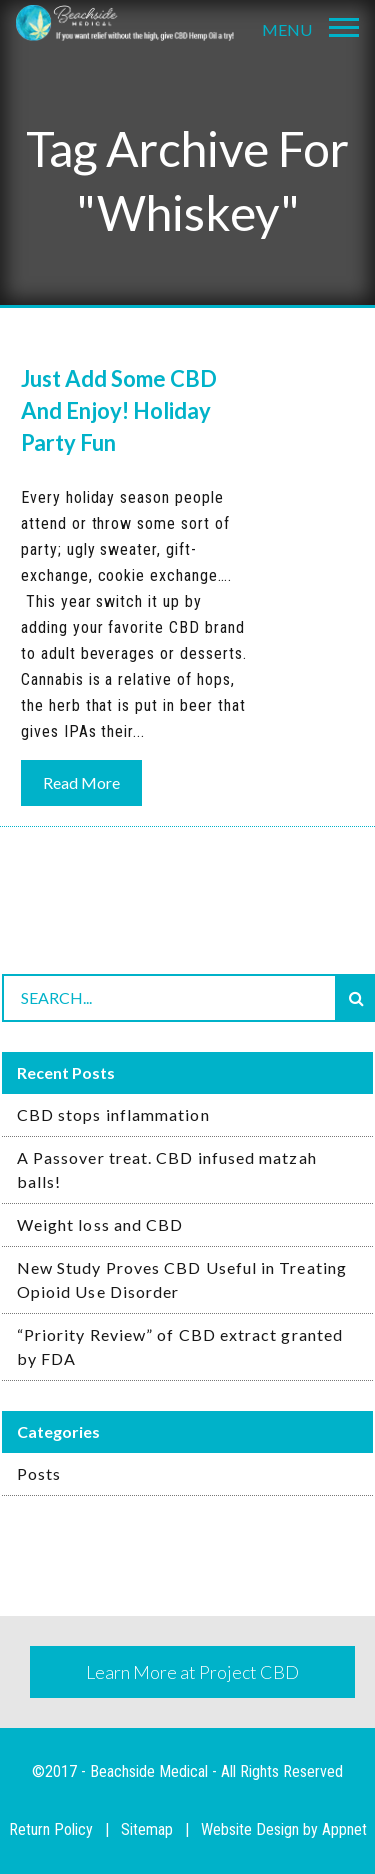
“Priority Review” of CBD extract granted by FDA (180, 1346)
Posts (39, 1473)
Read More (81, 782)
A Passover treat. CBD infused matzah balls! (167, 1169)
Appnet (344, 1829)
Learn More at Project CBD (192, 1672)
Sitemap (147, 1829)
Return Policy (51, 1829)
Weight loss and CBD (100, 1224)
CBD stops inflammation (113, 1114)
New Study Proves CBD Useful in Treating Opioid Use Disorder (182, 1279)
